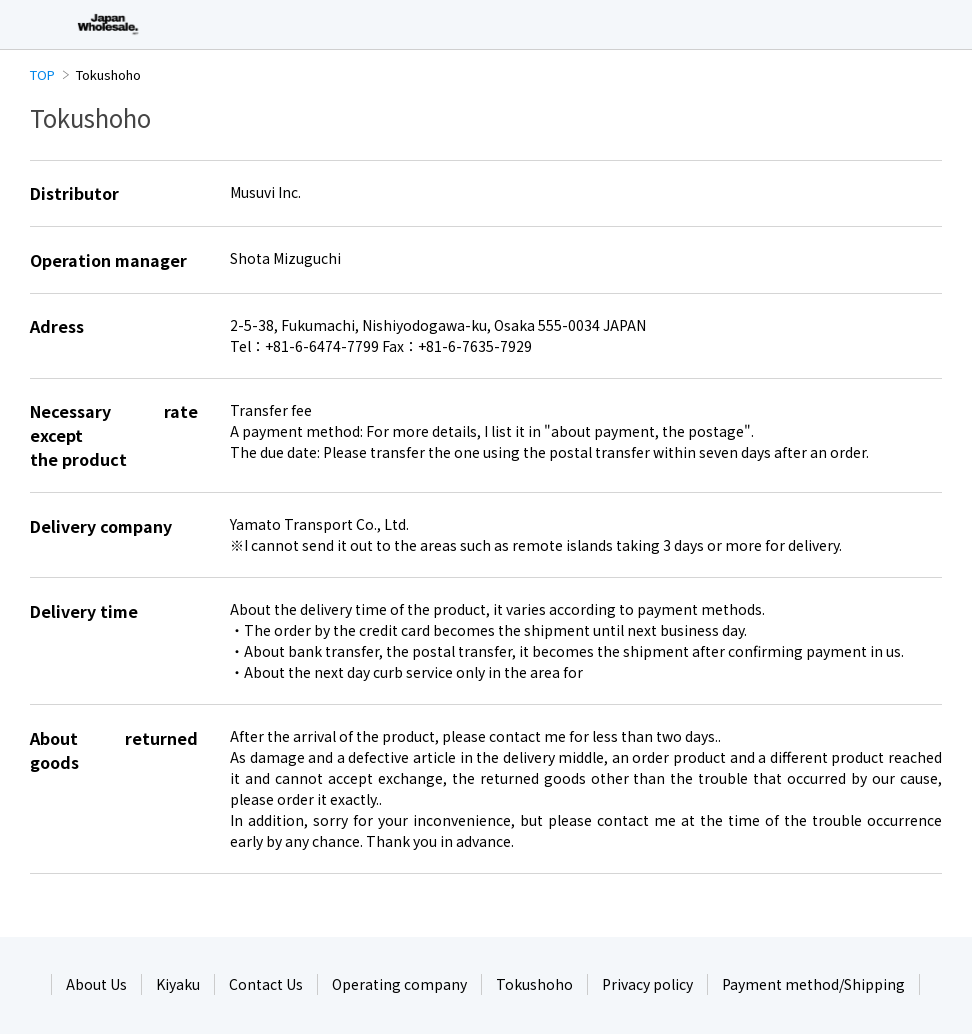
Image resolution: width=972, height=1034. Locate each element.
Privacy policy (647, 984)
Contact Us (266, 984)
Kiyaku (178, 984)
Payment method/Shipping (813, 984)
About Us (96, 984)
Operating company (399, 984)
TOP (42, 74)
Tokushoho (534, 984)
